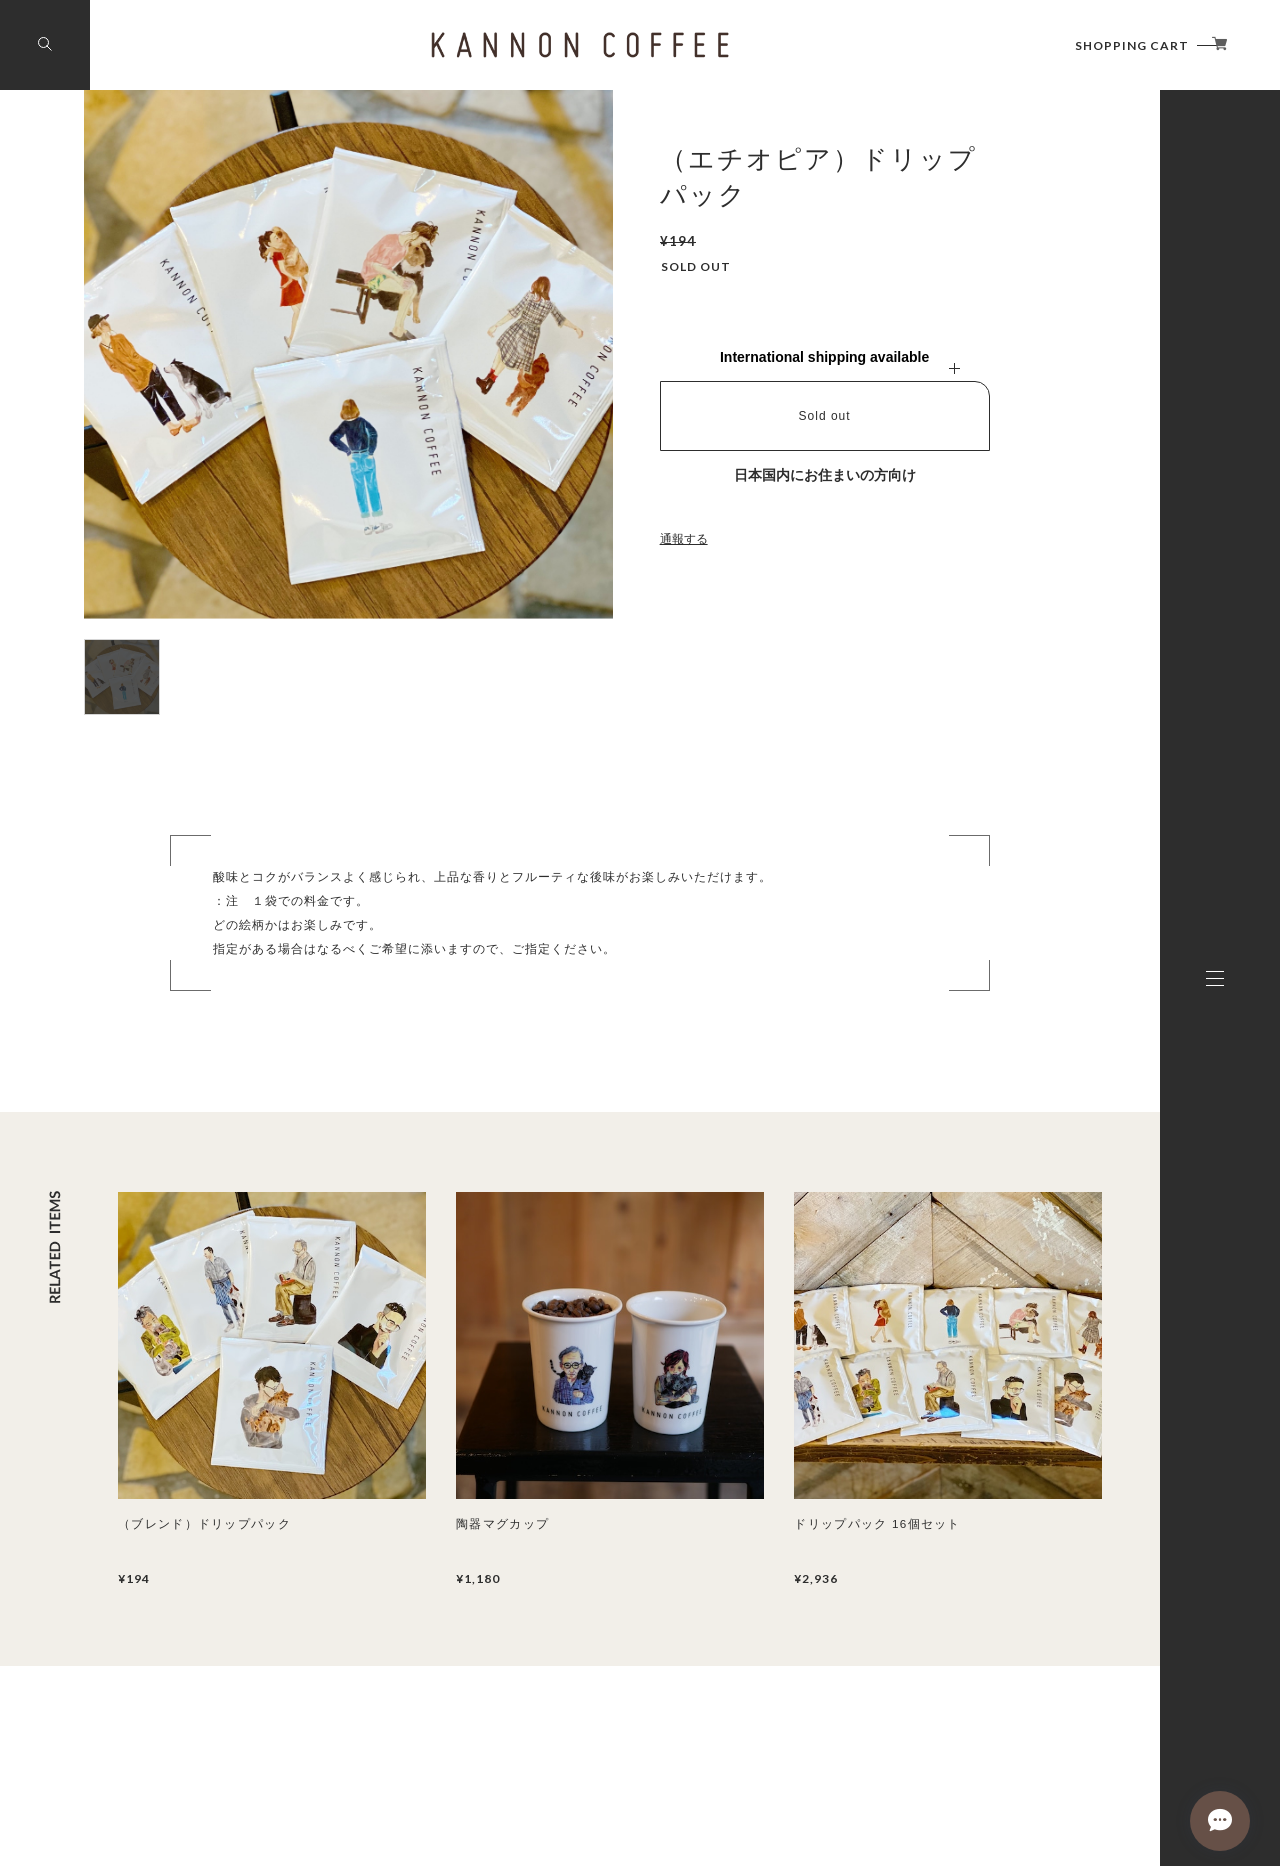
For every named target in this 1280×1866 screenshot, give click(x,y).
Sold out (825, 416)
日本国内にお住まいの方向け (825, 475)
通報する (684, 539)
